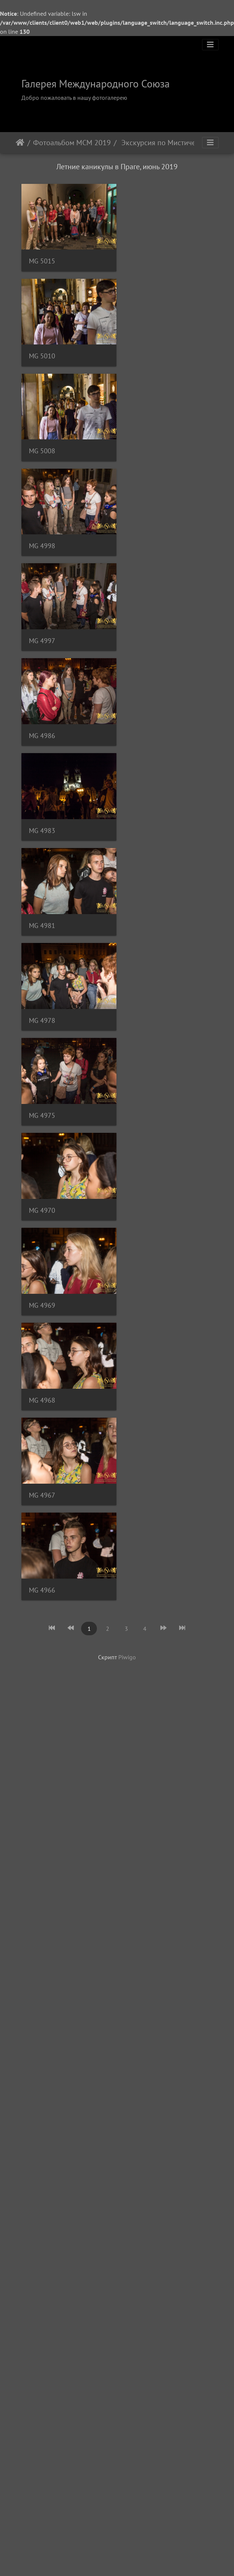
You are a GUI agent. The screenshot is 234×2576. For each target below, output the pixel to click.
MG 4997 (42, 440)
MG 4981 (143, 532)
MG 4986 (143, 440)
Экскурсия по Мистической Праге (162, 142)
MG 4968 (42, 806)
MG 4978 (42, 623)
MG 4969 (143, 715)
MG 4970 (42, 715)
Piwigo (127, 964)
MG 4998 (143, 349)
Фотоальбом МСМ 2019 (72, 142)
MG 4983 (42, 532)
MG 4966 (42, 897)
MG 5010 (143, 258)
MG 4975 (143, 623)
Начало (20, 142)
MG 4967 (143, 806)
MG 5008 (42, 349)
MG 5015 (42, 258)
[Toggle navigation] (210, 44)
